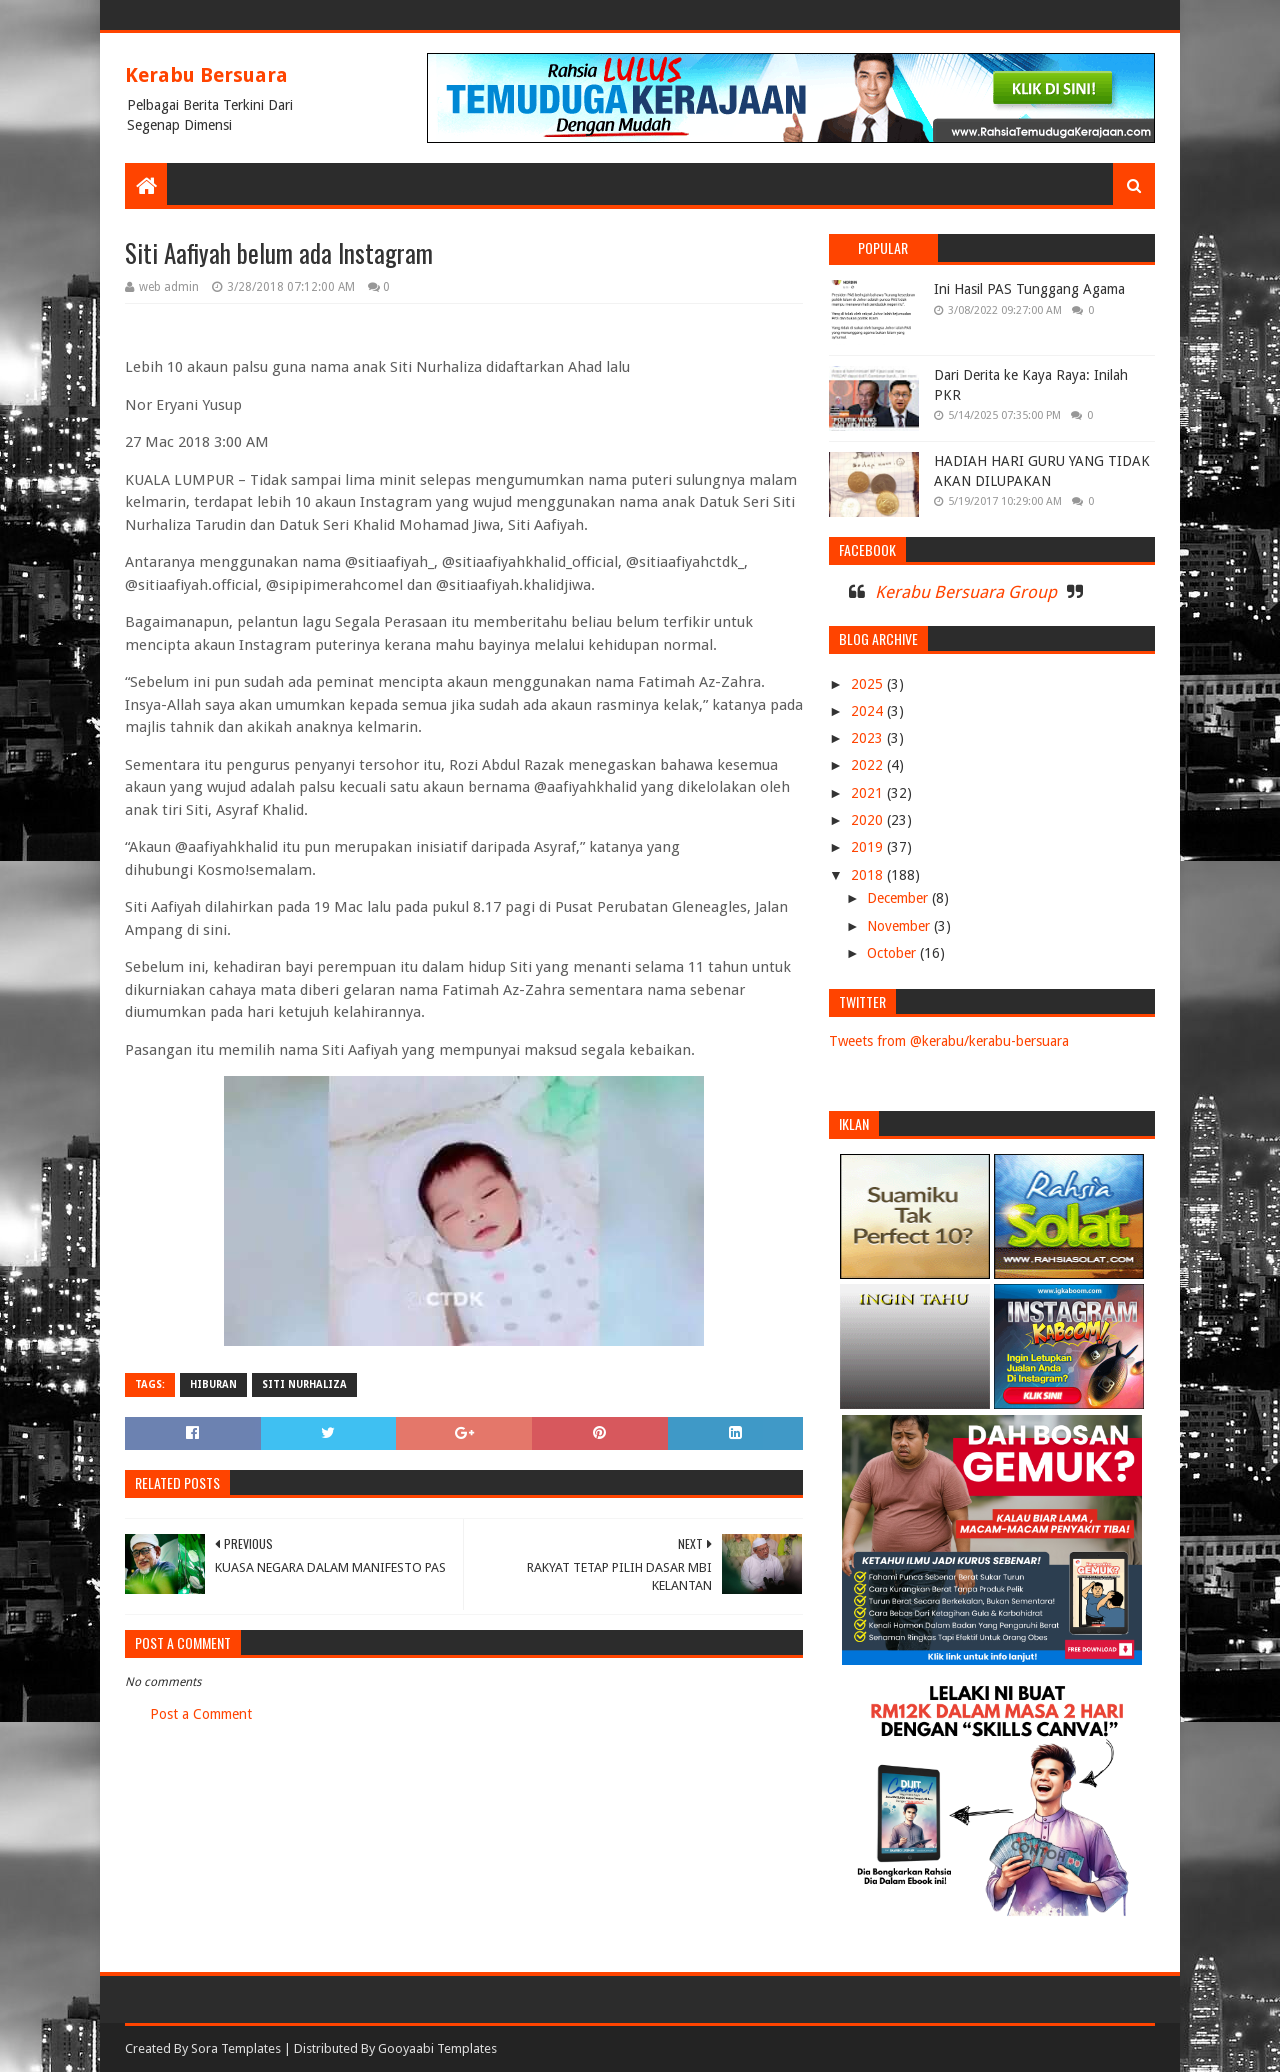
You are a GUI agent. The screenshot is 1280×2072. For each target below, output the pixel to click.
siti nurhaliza (304, 1384)
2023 (869, 738)
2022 (869, 765)
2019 (869, 847)
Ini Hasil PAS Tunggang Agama (1029, 289)
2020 (869, 820)
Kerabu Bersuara (206, 75)
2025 (869, 684)
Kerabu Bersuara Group (966, 592)
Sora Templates (236, 2048)
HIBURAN (213, 1384)
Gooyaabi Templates (437, 2048)
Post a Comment (201, 1714)
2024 (869, 711)
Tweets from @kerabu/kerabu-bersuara (949, 1041)
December (899, 898)
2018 (869, 875)
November (900, 926)
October (893, 953)
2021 (869, 793)
